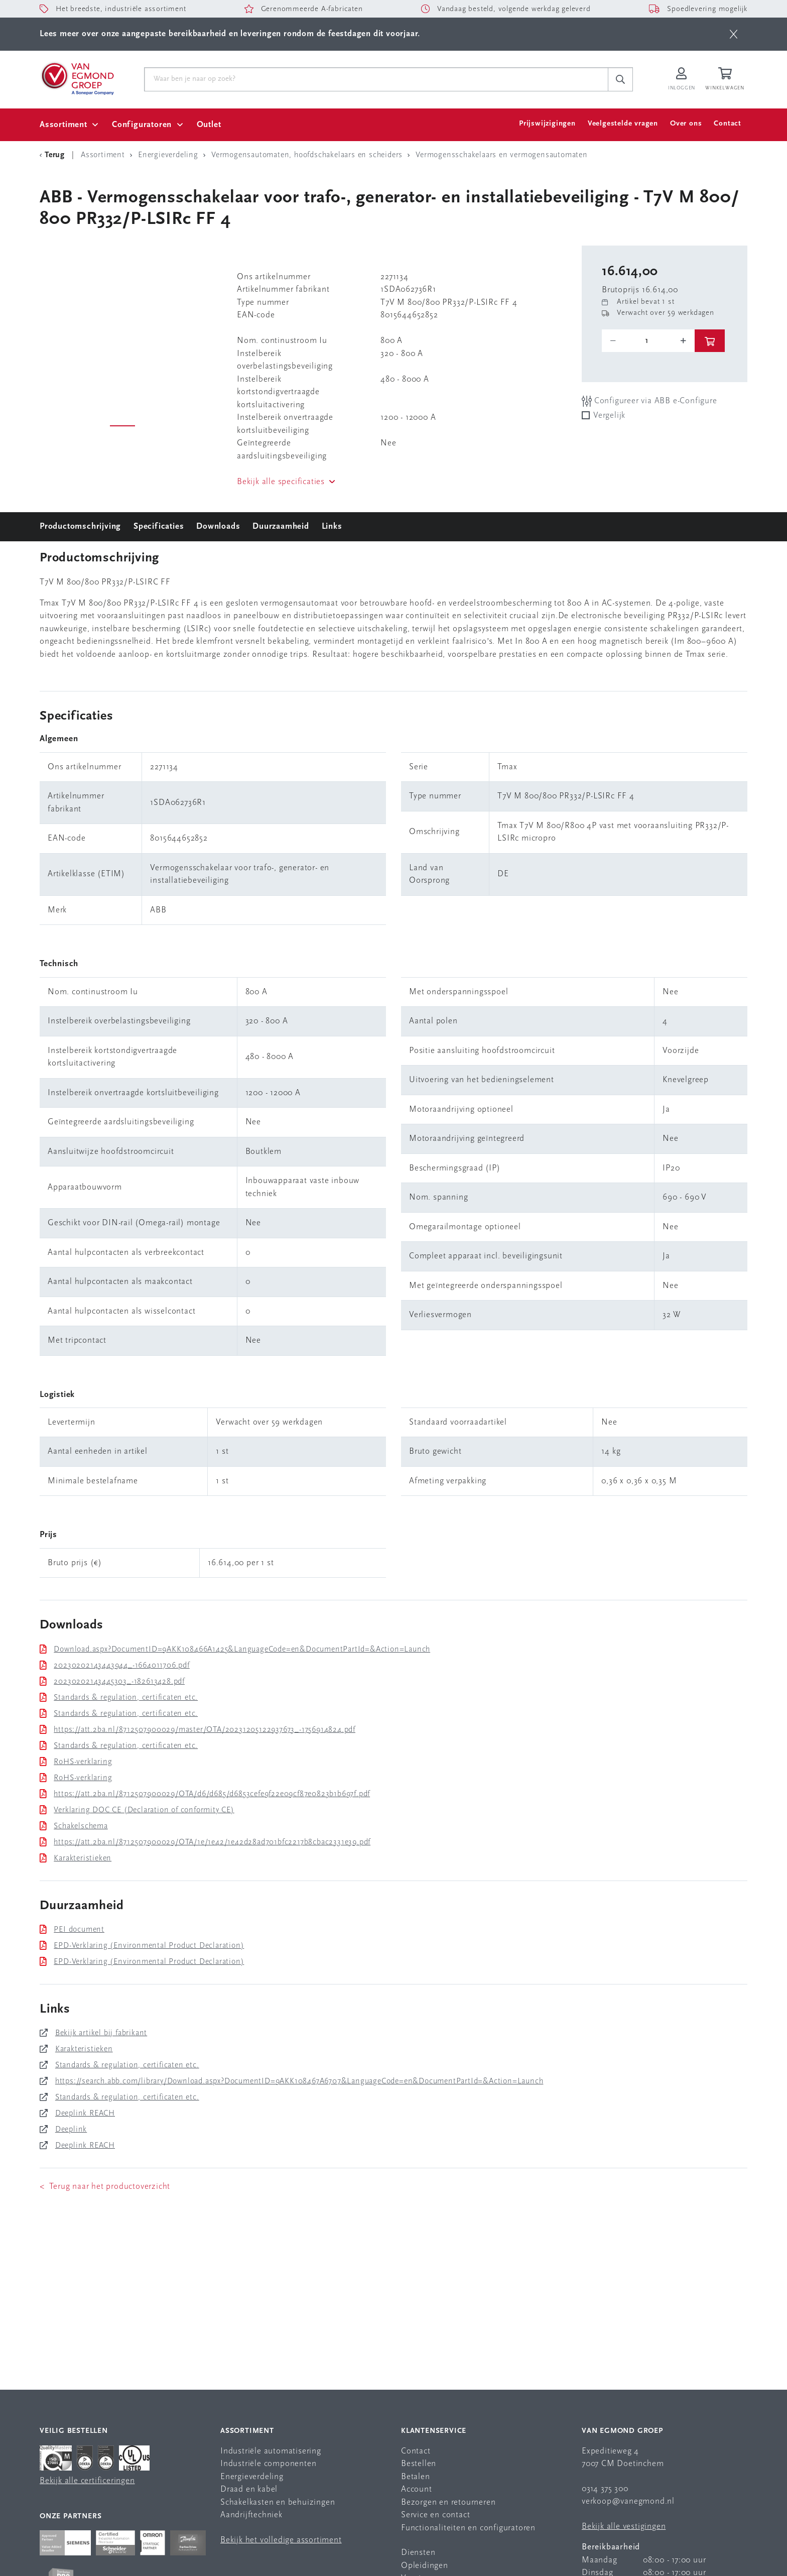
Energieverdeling (252, 2477)
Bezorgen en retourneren (448, 2502)
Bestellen (418, 2464)
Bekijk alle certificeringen (87, 2481)
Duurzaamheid (280, 526)
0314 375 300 (605, 2489)
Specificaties (159, 526)
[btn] (733, 34)
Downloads (218, 526)
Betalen (415, 2477)
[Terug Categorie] (54, 155)
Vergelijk (609, 415)
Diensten (418, 2552)
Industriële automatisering (270, 2451)
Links (332, 526)
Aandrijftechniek (251, 2515)
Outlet (209, 125)
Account (416, 2489)
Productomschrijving (80, 526)
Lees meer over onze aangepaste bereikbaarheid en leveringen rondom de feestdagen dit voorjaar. (230, 34)
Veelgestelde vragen (623, 124)
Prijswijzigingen (547, 124)
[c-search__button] (620, 79)
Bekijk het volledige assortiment (281, 2540)
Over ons (686, 124)
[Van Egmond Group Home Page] (77, 78)
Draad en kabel (249, 2489)
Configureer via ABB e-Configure (649, 401)
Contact (727, 124)
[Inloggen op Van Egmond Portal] (681, 79)
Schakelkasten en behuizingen (277, 2502)
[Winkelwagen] (726, 79)
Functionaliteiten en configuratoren (468, 2528)
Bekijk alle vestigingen (624, 2526)
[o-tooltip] (648, 341)
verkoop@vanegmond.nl (628, 2501)
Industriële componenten (268, 2464)
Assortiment (63, 125)
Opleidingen (424, 2565)
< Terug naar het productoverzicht (105, 2186)
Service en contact (435, 2515)
